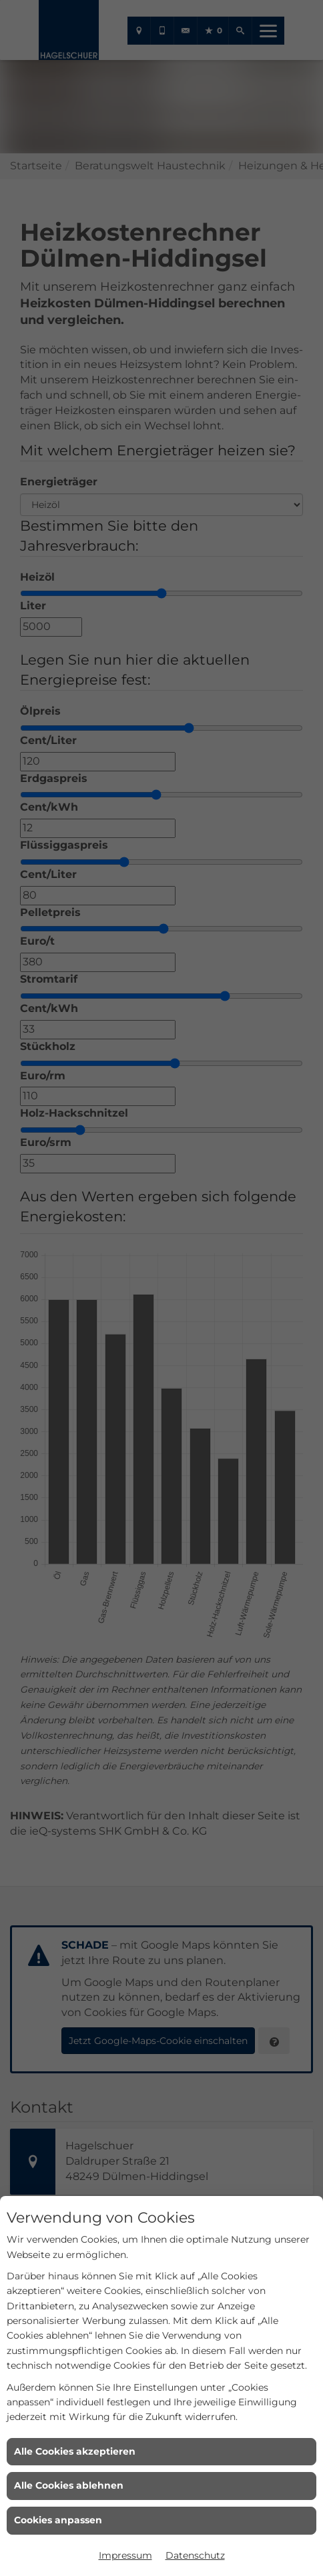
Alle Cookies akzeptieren (74, 2451)
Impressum (125, 2555)
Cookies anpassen (58, 2520)
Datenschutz (195, 2555)
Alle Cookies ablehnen (68, 2485)
